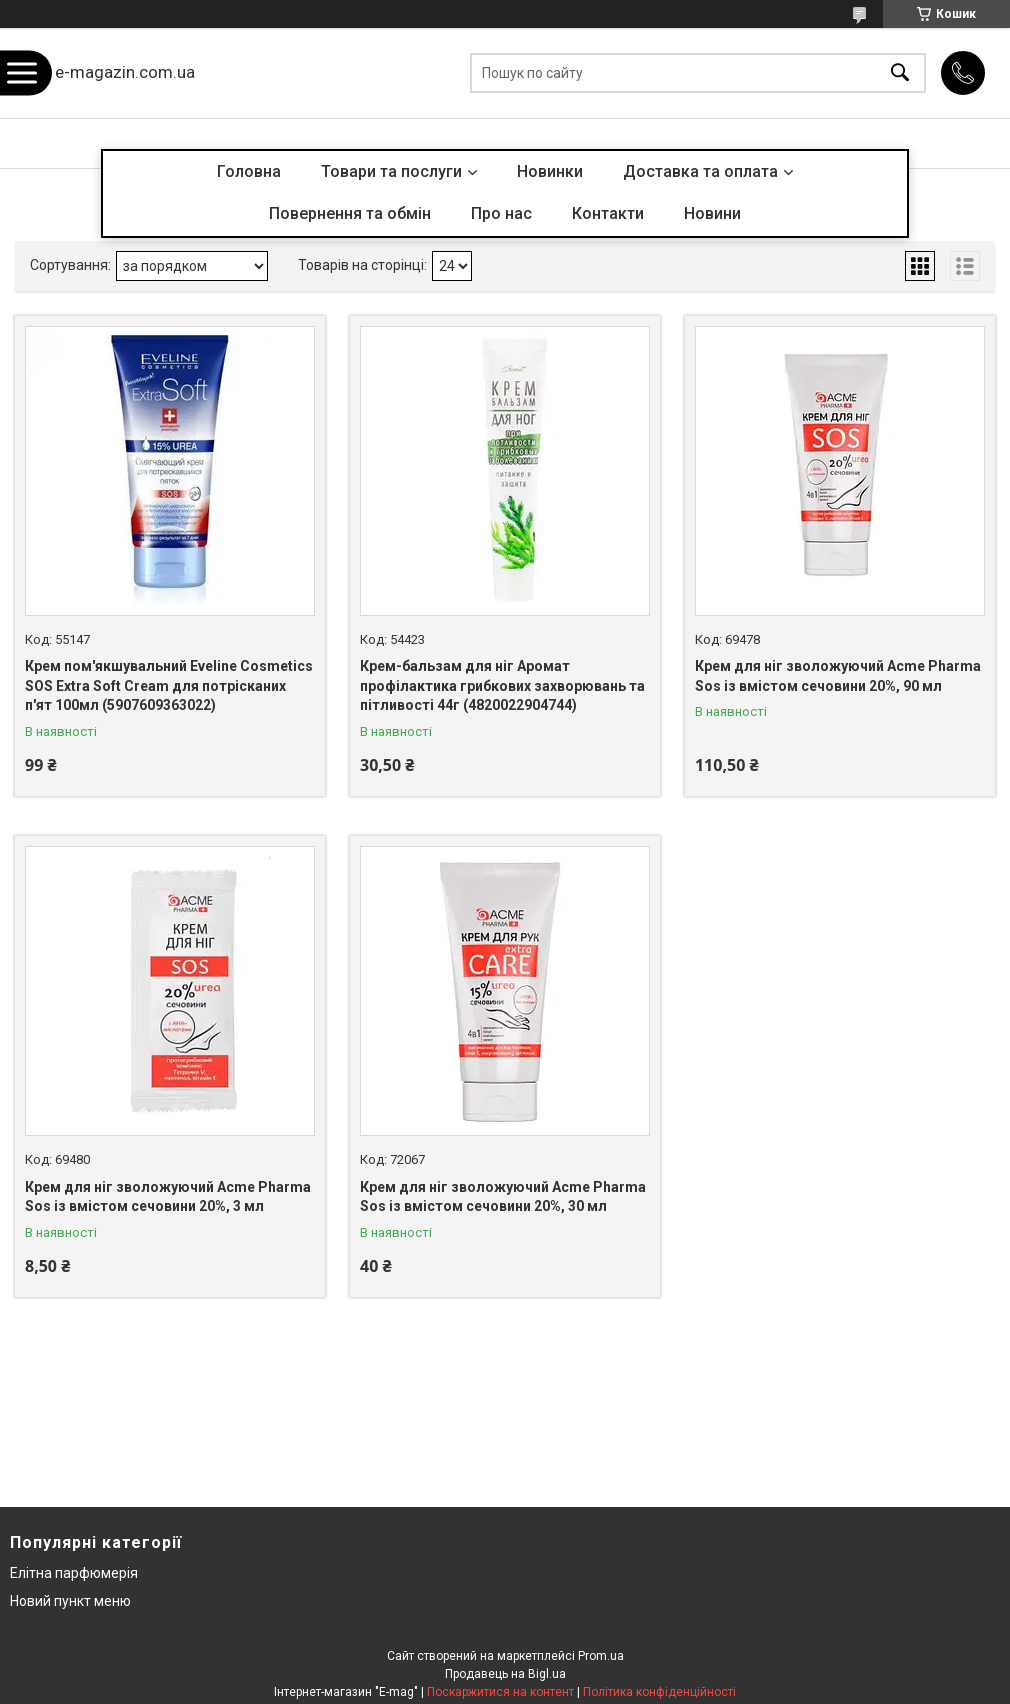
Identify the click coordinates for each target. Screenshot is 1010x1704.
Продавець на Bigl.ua (505, 1674)
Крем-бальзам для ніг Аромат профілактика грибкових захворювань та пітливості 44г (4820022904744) (502, 685)
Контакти (608, 213)
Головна (249, 171)
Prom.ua (601, 1656)
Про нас (501, 213)
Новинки (550, 171)
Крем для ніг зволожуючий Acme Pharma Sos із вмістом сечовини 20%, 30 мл (503, 1197)
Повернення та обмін (350, 213)
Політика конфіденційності (659, 1692)
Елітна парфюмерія (74, 1573)
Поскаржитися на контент (500, 1692)
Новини (712, 213)
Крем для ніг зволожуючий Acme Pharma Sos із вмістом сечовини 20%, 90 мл (838, 676)
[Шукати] (900, 73)
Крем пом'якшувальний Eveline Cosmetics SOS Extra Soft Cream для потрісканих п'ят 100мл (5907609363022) (169, 685)
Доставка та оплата (700, 171)
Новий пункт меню (70, 1601)
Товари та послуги (391, 171)
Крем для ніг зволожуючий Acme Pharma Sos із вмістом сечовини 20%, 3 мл (168, 1197)
